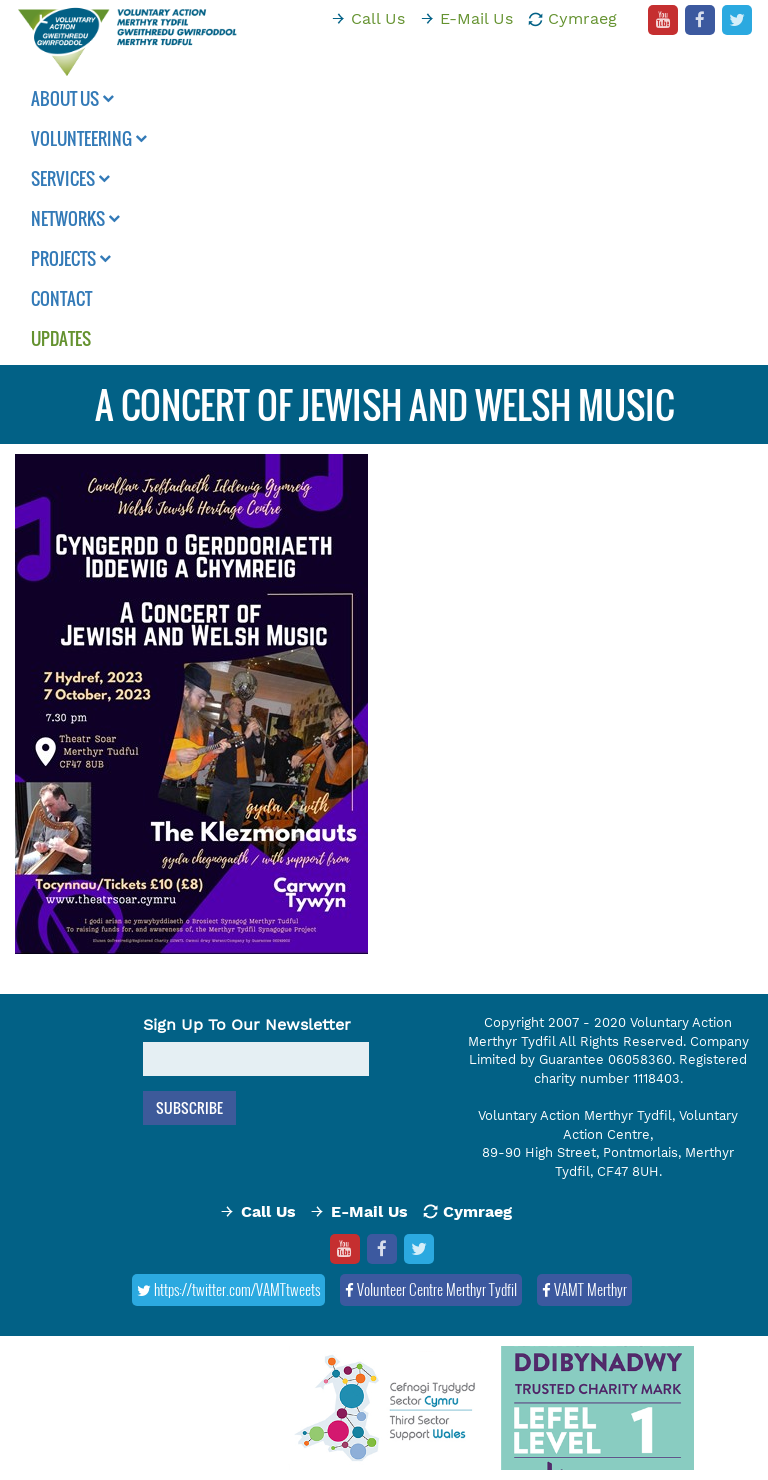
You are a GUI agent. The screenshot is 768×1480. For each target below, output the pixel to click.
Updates (61, 338)
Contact (61, 298)
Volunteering (89, 138)
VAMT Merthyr (584, 1289)
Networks (75, 218)
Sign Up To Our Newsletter (247, 1024)
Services (70, 178)
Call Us (378, 18)
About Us (72, 98)
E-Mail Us (476, 18)
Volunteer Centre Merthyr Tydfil (431, 1289)
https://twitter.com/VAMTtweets (228, 1289)
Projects (71, 258)
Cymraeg (582, 18)
